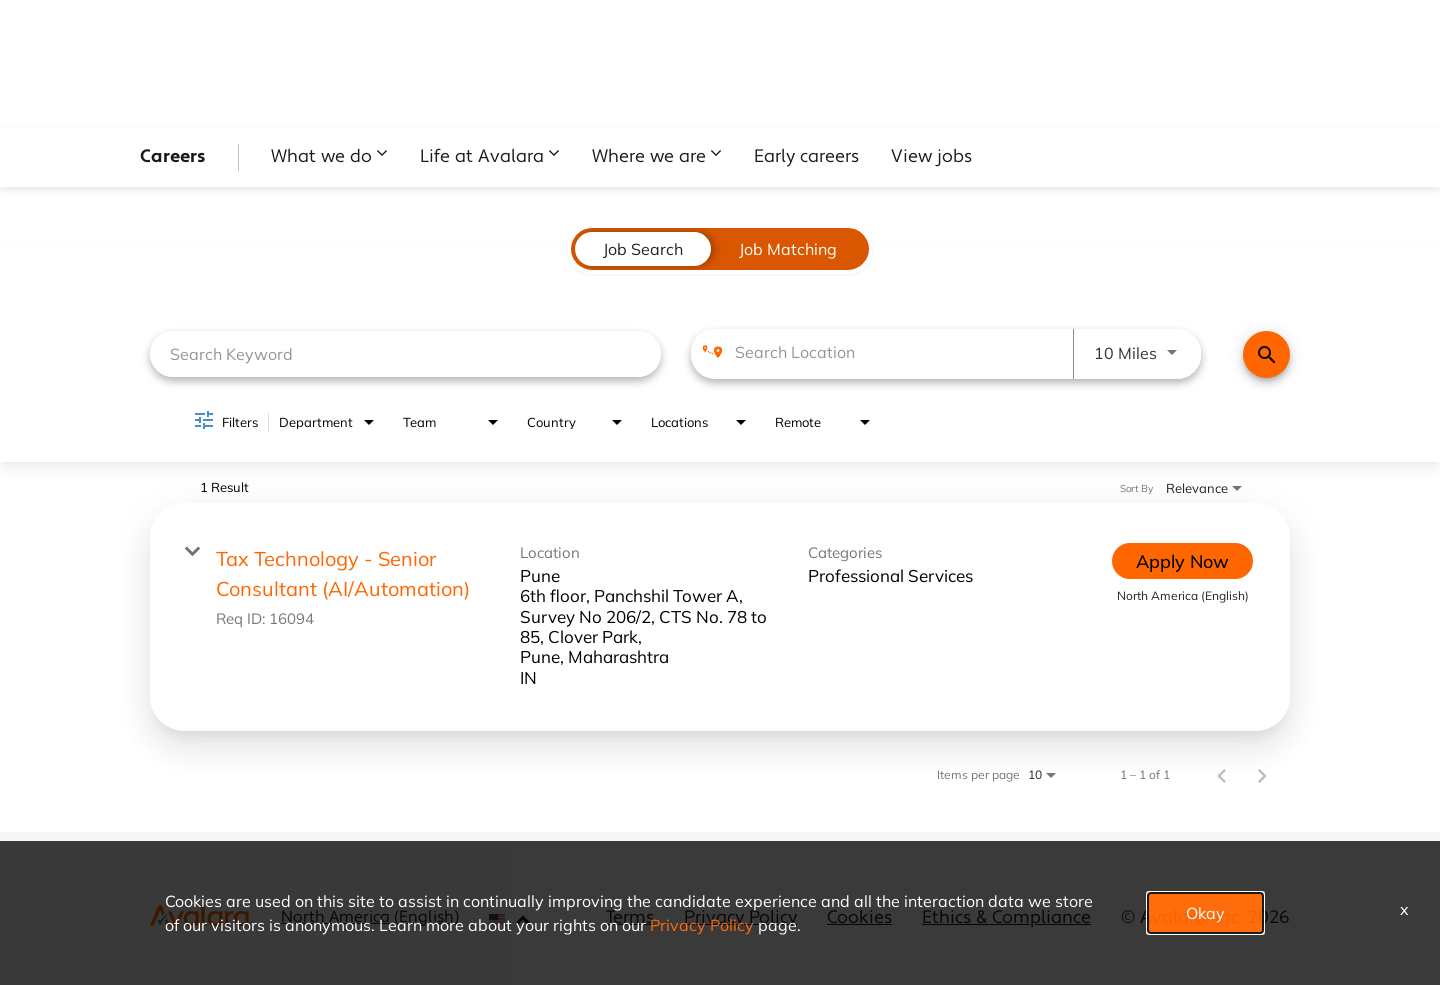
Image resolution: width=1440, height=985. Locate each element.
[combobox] (405, 353)
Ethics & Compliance (1006, 918)
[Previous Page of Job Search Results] (1222, 774)
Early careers (806, 157)
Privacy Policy (740, 918)
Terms (630, 918)
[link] (720, 617)
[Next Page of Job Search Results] (1262, 774)
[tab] (643, 249)
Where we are (649, 157)
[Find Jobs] (1266, 354)
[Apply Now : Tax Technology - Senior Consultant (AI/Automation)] (1182, 561)
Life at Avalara (482, 157)
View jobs (931, 157)
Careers (173, 157)
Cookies (859, 918)
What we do (321, 157)
